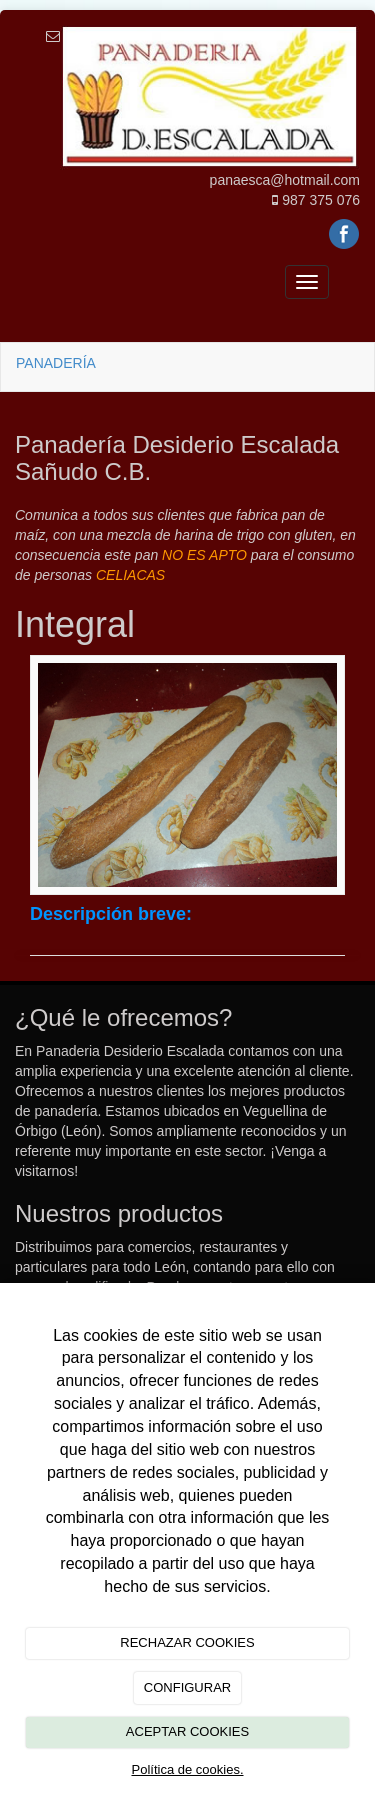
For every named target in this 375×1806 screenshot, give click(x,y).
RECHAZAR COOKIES (187, 1642)
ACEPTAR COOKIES (187, 1731)
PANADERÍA (56, 363)
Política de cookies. (187, 1769)
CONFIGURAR (187, 1687)
